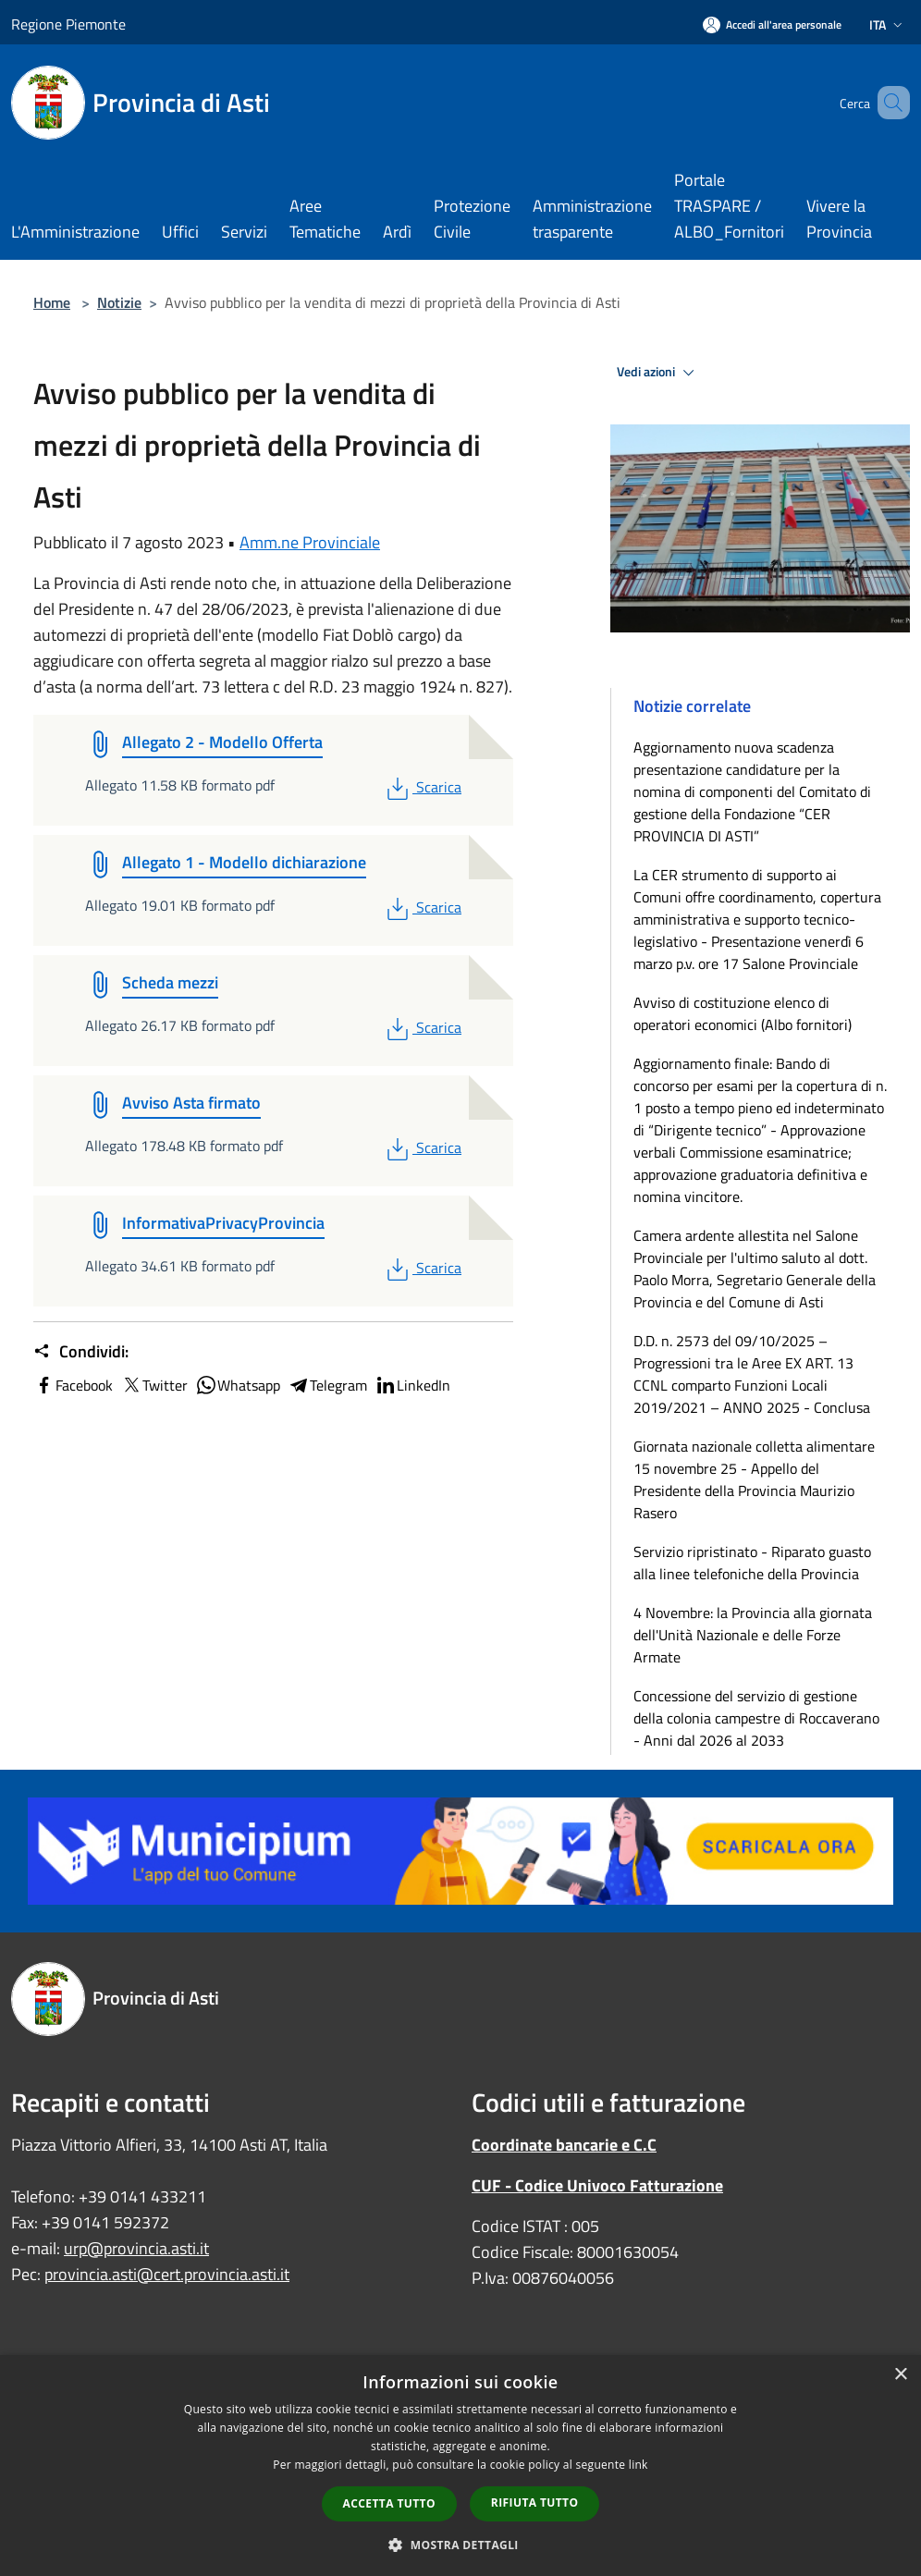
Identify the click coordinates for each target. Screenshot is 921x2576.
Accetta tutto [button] (389, 2503)
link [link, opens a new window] (638, 2464)
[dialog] (460, 2465)
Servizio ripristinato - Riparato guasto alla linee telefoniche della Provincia (752, 1562)
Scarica (422, 787)
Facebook (73, 1385)
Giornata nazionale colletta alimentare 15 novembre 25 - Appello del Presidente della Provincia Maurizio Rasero (754, 1479)
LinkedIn (412, 1385)
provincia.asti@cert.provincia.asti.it (166, 2274)
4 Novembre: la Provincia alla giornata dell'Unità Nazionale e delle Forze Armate (752, 1634)
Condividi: (81, 1352)
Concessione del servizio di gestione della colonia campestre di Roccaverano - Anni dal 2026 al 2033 (756, 1718)
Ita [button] (887, 24)
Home (51, 302)
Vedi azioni (658, 373)
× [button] (900, 2375)
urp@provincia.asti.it (136, 2248)
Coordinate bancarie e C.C (564, 2144)
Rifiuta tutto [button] (535, 2502)
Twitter (154, 1385)
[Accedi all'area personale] (772, 24)
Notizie (119, 302)
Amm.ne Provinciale (309, 542)
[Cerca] (888, 102)
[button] (460, 2544)
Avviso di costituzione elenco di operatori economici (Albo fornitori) (742, 1013)
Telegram (327, 1385)
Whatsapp (237, 1385)
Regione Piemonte (68, 24)
